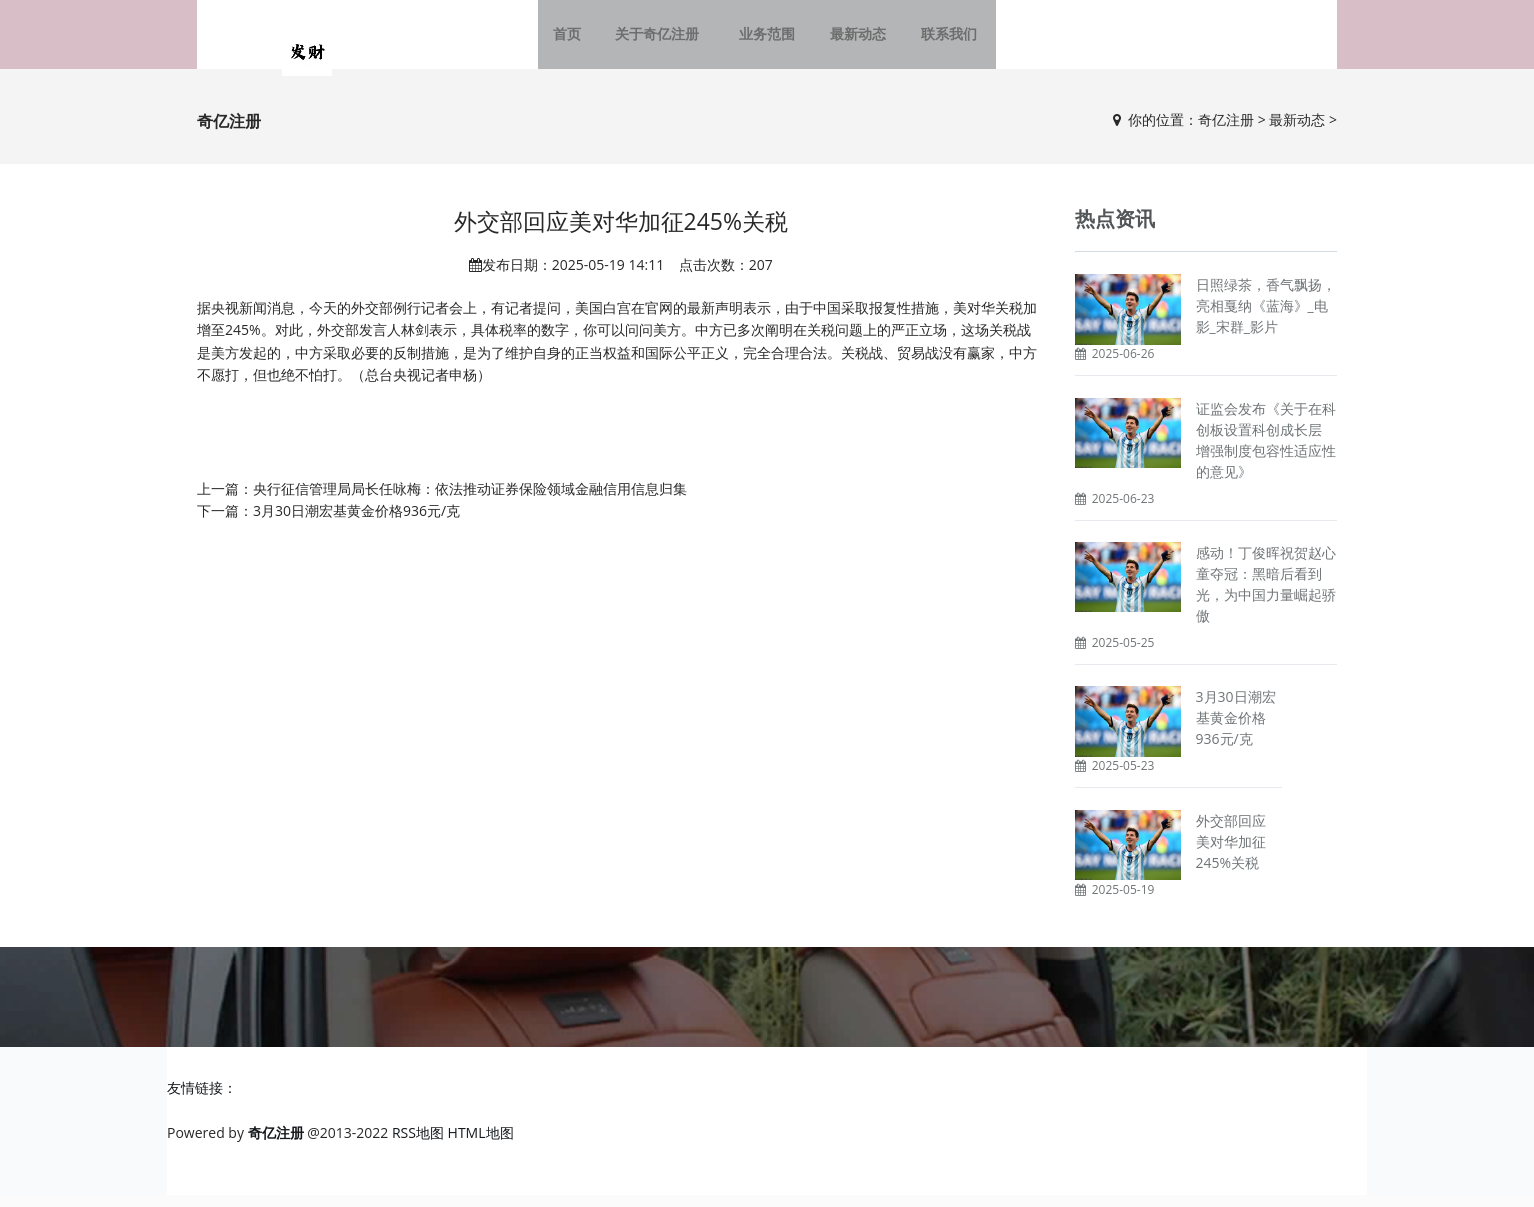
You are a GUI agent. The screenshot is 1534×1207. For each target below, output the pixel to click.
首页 (581, 39)
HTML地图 (481, 1143)
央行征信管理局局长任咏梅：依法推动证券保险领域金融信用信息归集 (470, 499)
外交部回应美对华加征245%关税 (1231, 852)
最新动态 (853, 39)
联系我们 (939, 39)
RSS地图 (418, 1143)
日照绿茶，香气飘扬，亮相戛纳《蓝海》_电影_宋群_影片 (1266, 317)
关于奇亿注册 (667, 39)
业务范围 (767, 39)
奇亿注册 (1226, 130)
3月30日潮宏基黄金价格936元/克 (356, 521)
